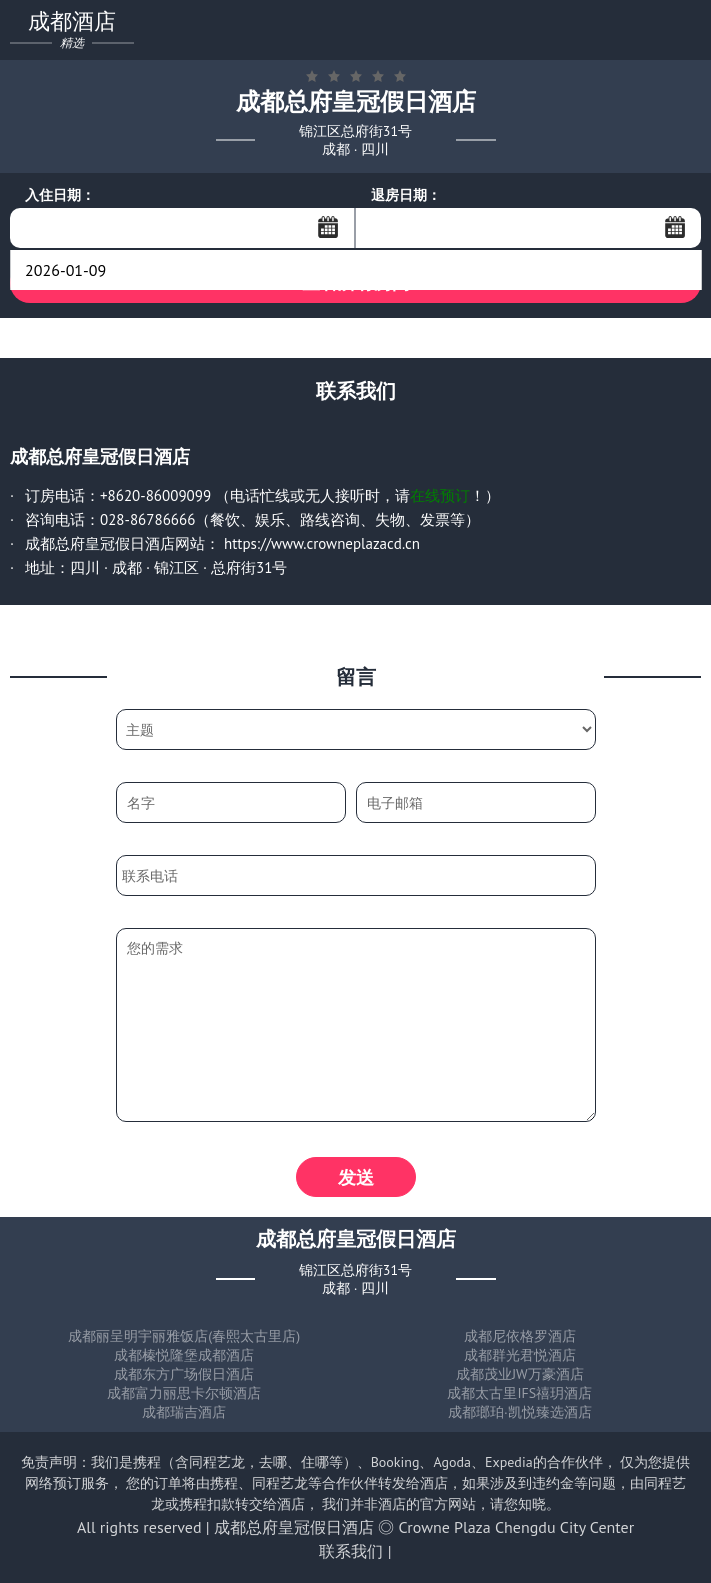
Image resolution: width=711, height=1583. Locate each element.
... (328, 227)
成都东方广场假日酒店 (184, 1374)
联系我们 (351, 1551)
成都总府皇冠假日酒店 (294, 1527)
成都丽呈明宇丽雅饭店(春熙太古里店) (184, 1336)
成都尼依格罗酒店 (520, 1336)
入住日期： (60, 195)
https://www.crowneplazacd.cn (322, 543)
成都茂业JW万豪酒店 (520, 1374)
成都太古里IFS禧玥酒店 (519, 1393)
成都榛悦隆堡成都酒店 (184, 1355)
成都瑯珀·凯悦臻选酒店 (520, 1412)
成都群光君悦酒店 (520, 1355)
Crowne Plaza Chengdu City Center (516, 1527)
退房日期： (406, 195)
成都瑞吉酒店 (184, 1412)
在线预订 (440, 495)
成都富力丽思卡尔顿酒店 (184, 1393)
